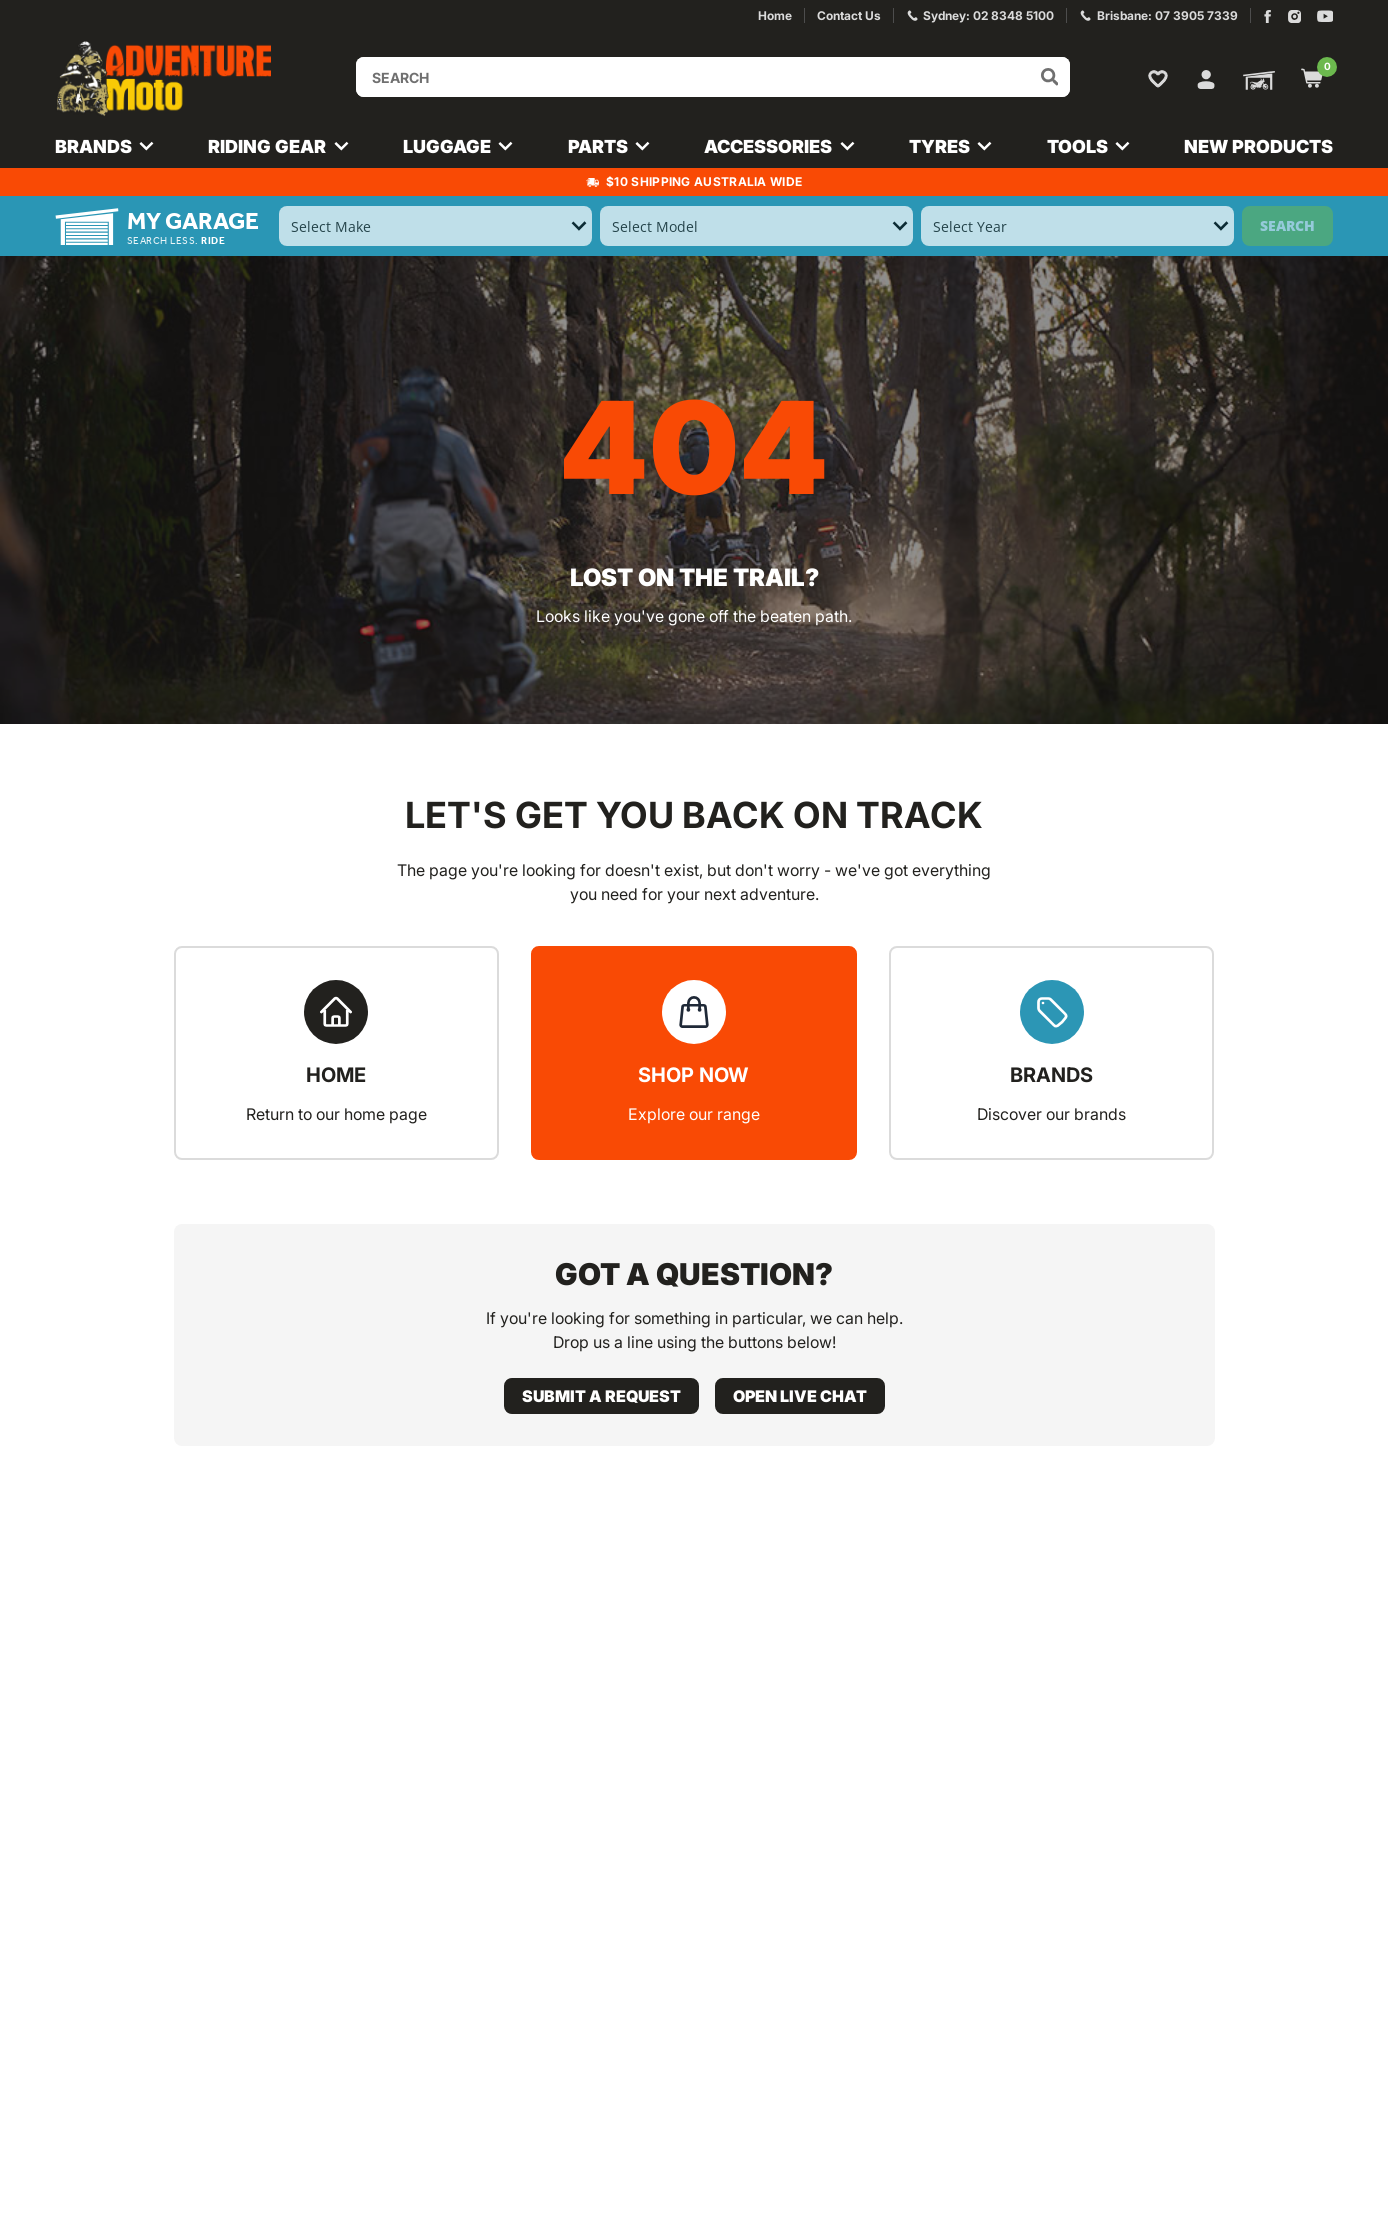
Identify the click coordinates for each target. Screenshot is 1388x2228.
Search (1287, 225)
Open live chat (800, 1396)
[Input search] (713, 77)
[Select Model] (756, 226)
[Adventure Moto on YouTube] (1325, 16)
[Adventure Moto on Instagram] (1294, 16)
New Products (1258, 146)
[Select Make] (435, 226)
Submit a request (601, 1396)
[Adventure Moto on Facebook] (1267, 16)
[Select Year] (1077, 226)
